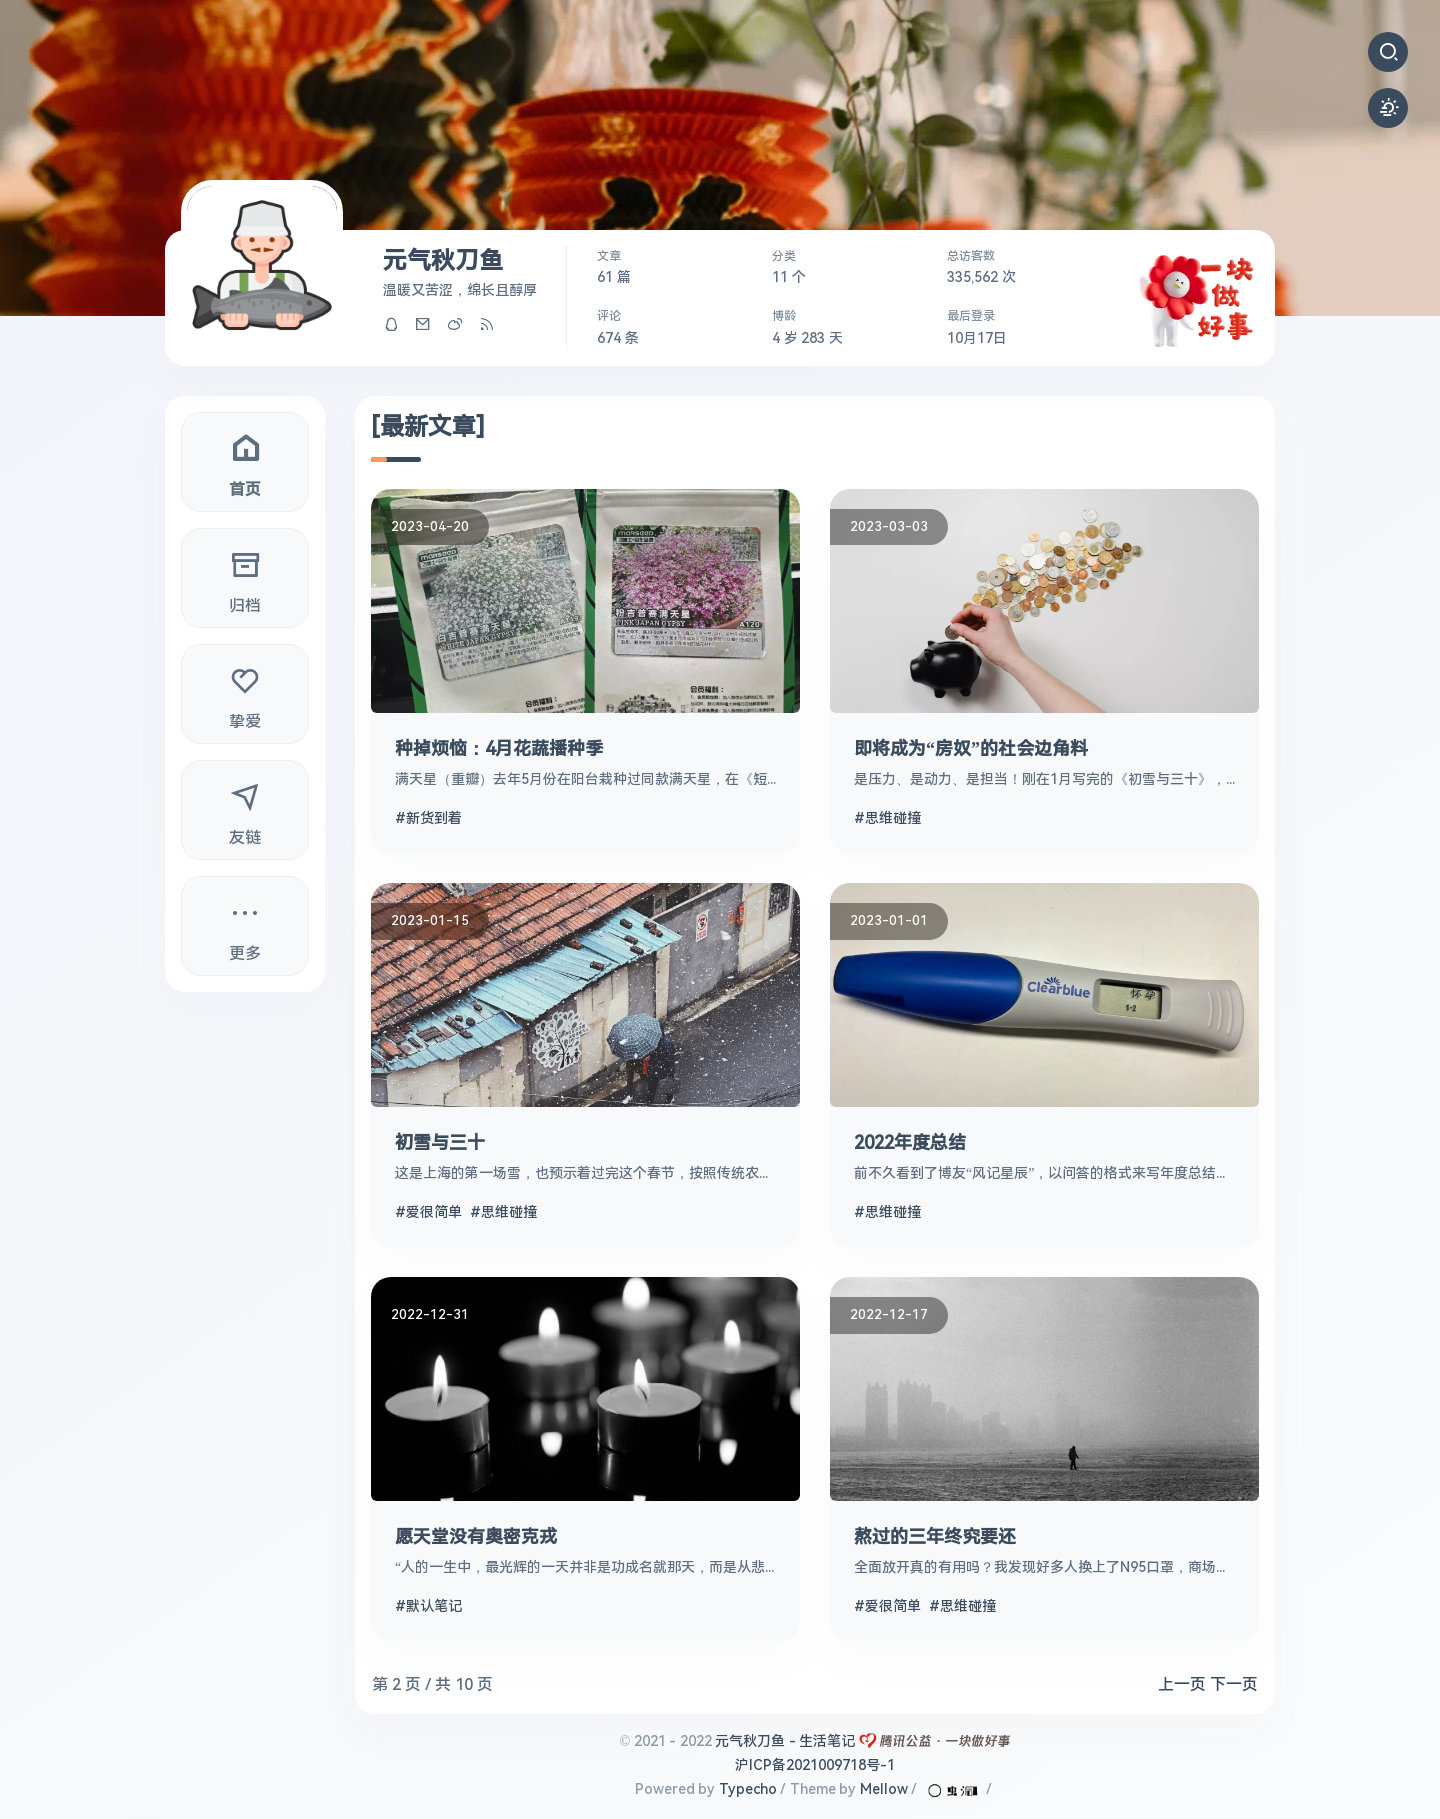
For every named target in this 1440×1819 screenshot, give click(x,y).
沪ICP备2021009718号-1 (815, 1765)
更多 (245, 924)
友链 (245, 808)
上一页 (1182, 1684)
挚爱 (245, 692)
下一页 (1234, 1684)
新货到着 (434, 818)
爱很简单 (434, 1212)
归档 (245, 576)
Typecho (748, 1789)
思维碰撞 (893, 818)
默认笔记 (434, 1606)
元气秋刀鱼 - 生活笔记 (785, 1741)
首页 (245, 460)
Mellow (884, 1789)
